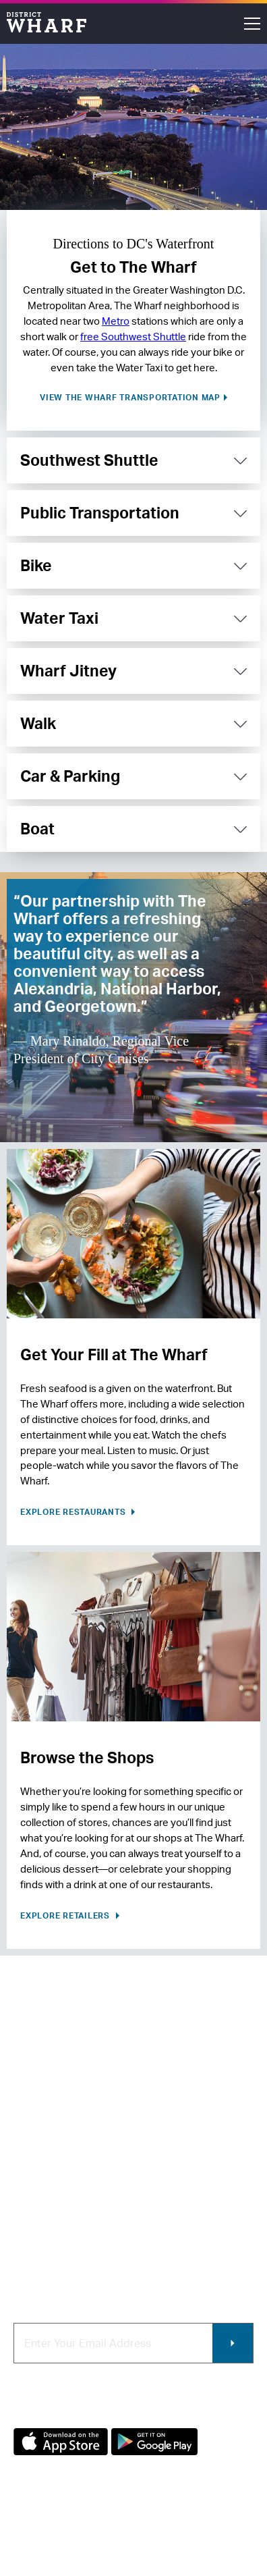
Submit (232, 2343)
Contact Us (40, 2151)
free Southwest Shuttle (133, 336)
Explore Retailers (66, 1915)
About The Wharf (53, 2128)
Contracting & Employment (173, 2157)
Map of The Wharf (55, 2219)
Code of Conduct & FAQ (69, 2241)
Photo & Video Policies (174, 2227)
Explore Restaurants (74, 1512)
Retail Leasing (174, 2128)
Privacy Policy (41, 2533)
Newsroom (39, 2174)
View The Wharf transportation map (130, 397)
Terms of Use (111, 2533)
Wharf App (165, 2256)
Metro (115, 321)
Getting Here (44, 2196)
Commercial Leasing (169, 2192)
